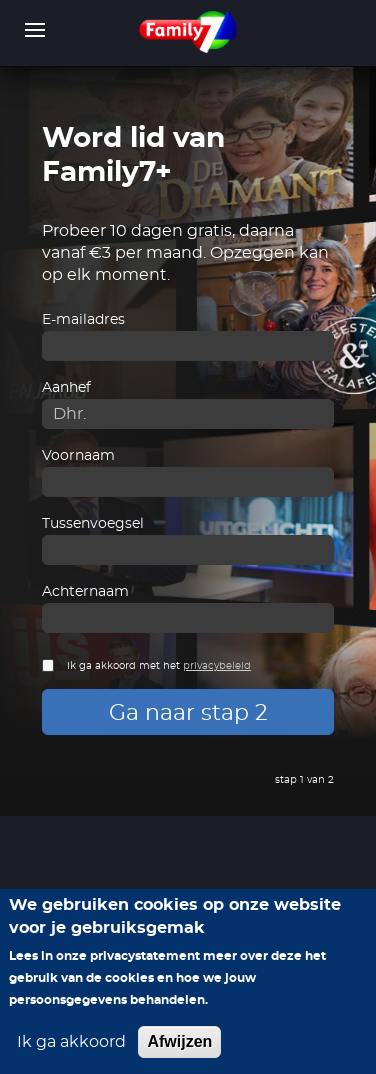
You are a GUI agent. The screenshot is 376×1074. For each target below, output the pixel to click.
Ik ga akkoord (71, 1042)
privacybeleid (217, 666)
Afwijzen (179, 1041)
